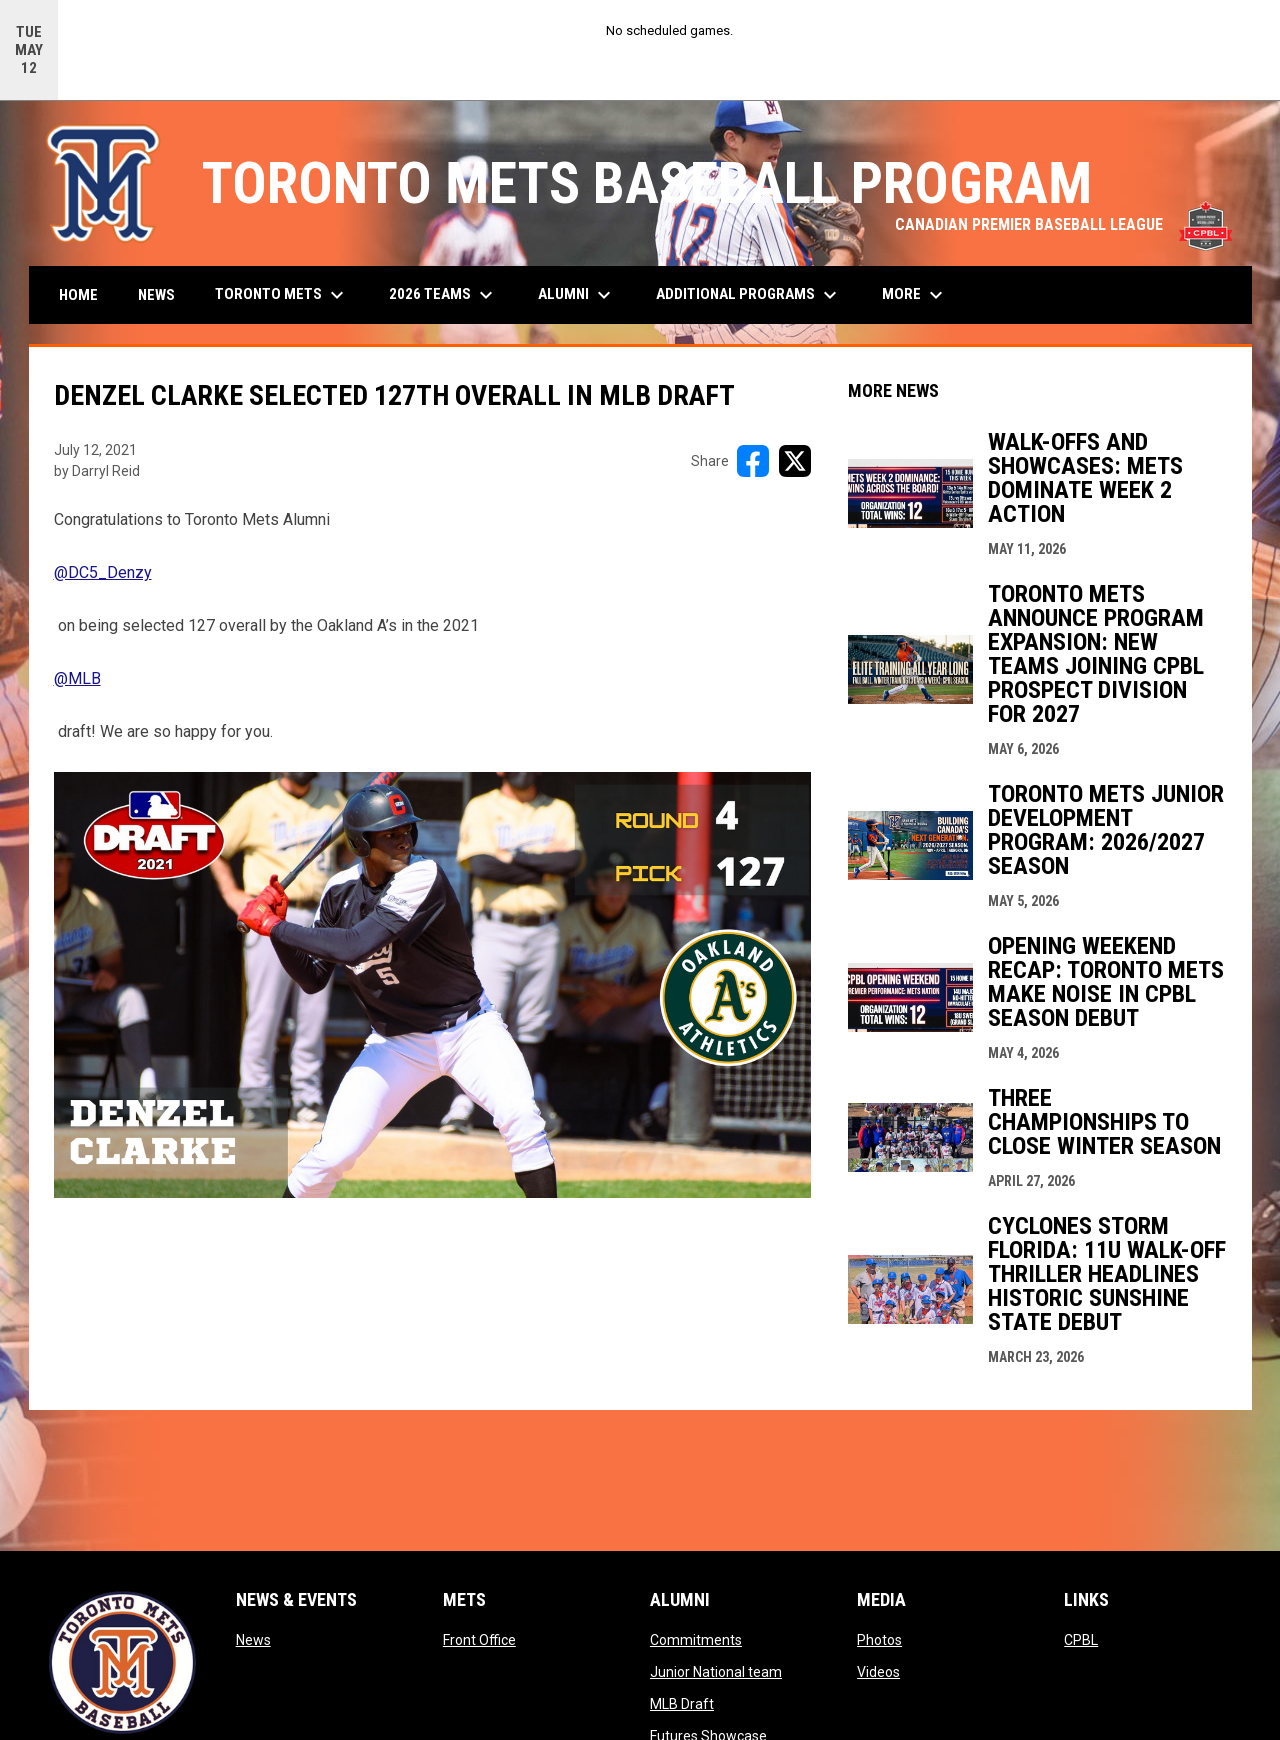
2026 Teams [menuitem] (443, 295)
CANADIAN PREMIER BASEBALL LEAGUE (1063, 224)
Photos (879, 1640)
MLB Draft (682, 1704)
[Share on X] (795, 461)
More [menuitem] (915, 295)
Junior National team (716, 1672)
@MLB (77, 678)
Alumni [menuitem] (577, 295)
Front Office (479, 1640)
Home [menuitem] (78, 295)
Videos (878, 1672)
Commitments (696, 1640)
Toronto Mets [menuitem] (282, 295)
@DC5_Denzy (103, 572)
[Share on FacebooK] (753, 461)
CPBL (1081, 1640)
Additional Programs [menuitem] (749, 295)
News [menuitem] (156, 295)
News (253, 1640)
